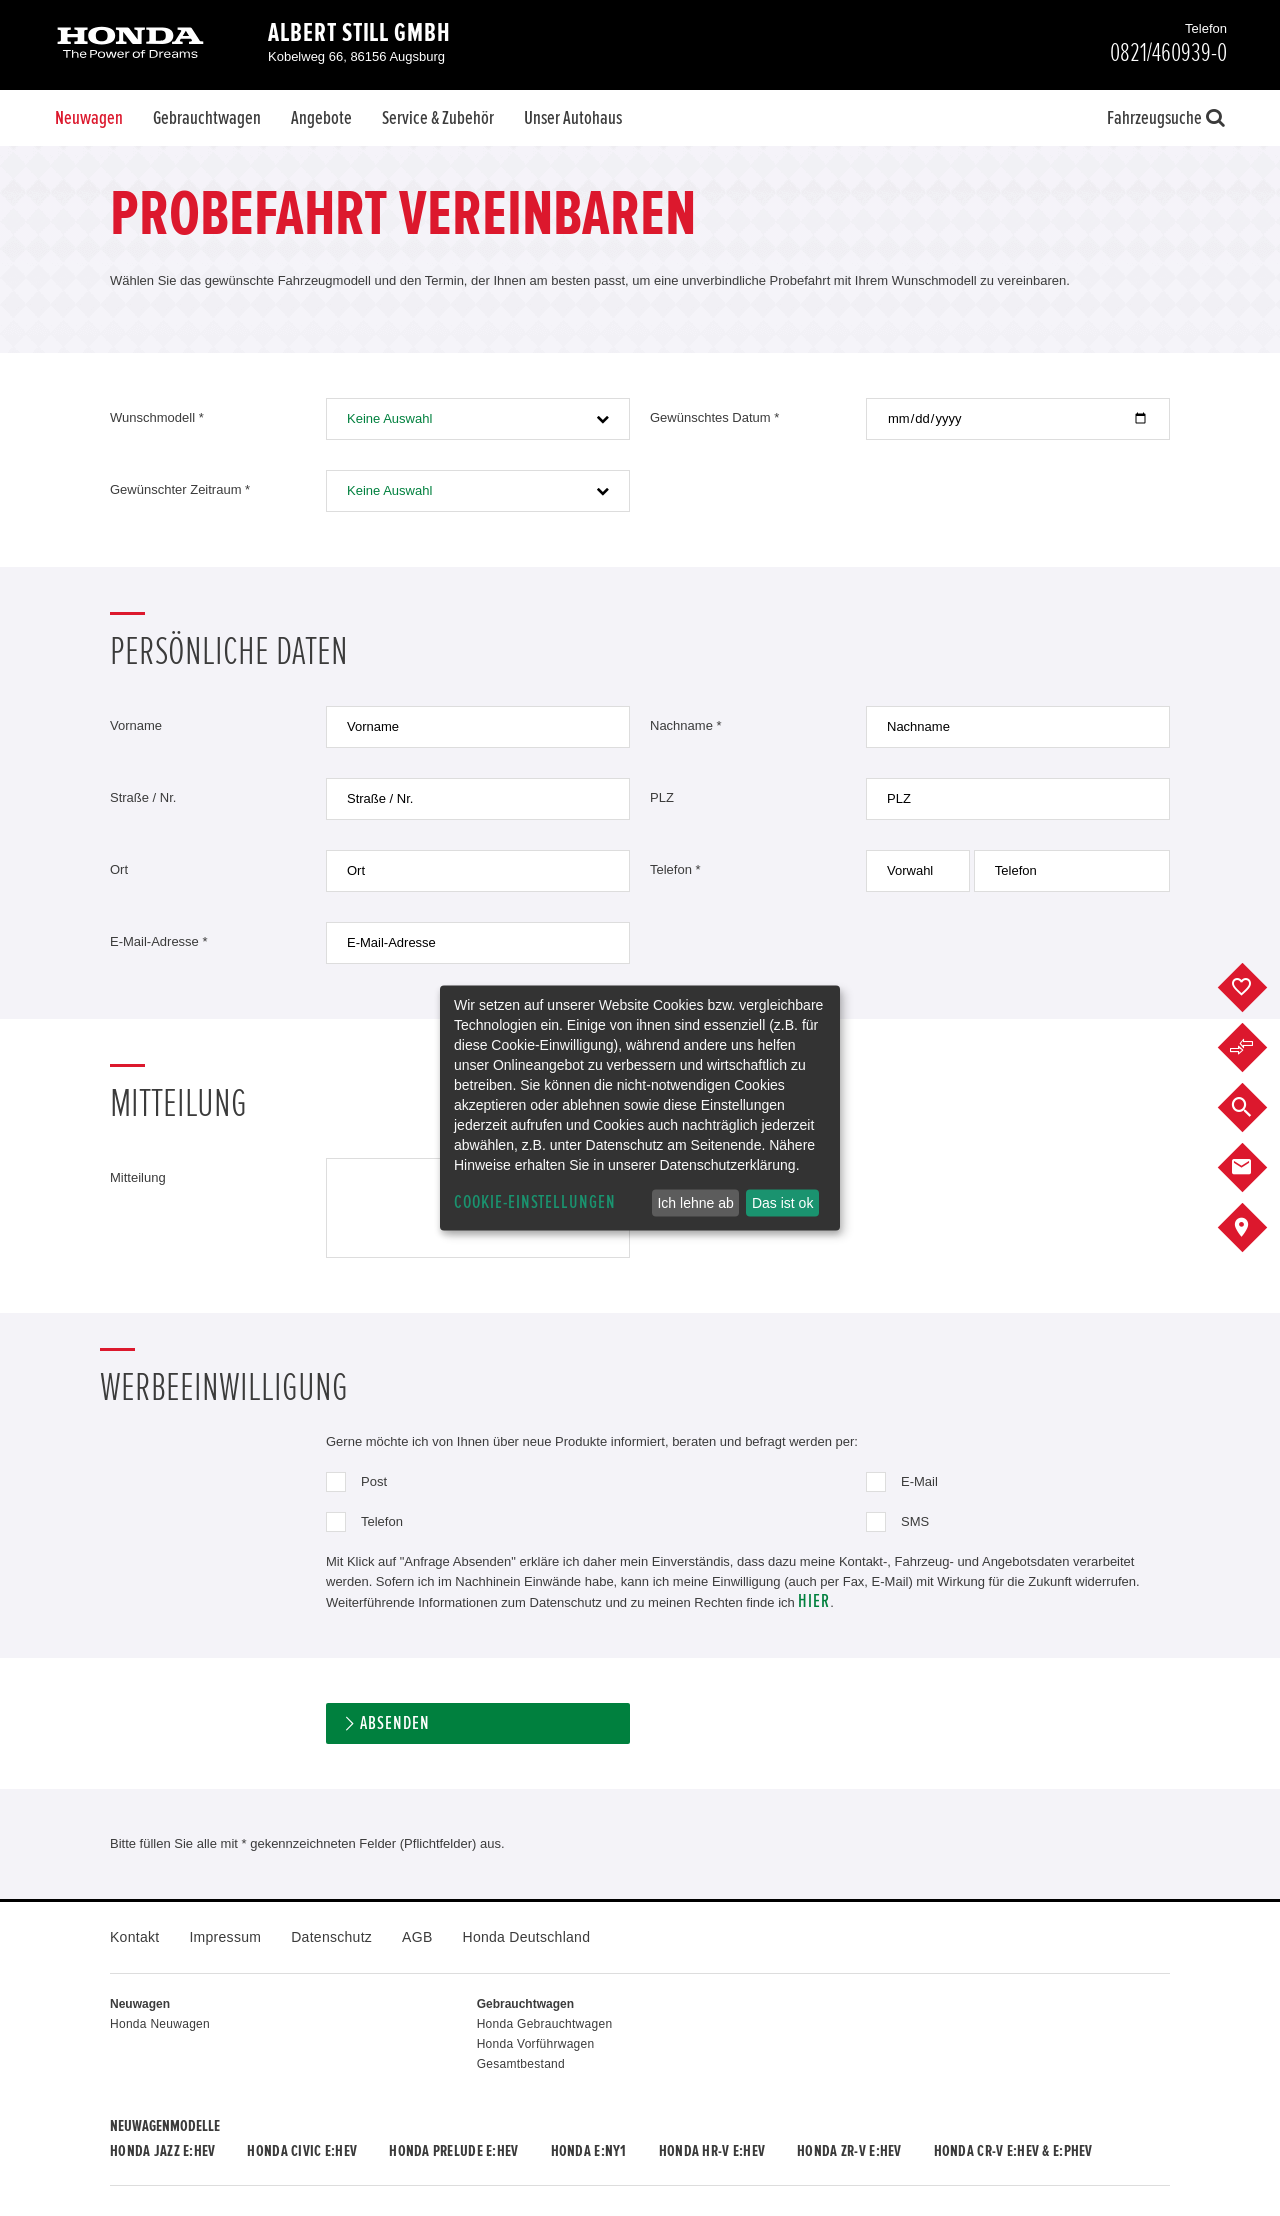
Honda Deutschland (527, 1937)
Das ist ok (782, 1203)
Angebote (321, 118)
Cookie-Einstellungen (535, 1202)
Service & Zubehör (438, 118)
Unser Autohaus (573, 118)
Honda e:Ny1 (589, 2151)
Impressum (225, 1937)
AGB (417, 1937)
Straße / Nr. (143, 797)
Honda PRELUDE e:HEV (453, 2151)
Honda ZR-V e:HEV (849, 2151)
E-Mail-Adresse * (159, 941)
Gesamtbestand (521, 2064)
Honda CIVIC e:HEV (302, 2151)
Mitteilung (138, 1177)
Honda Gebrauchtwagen (545, 2024)
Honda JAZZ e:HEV (162, 2151)
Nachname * (686, 725)
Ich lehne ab (695, 1203)
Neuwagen (89, 118)
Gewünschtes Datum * (714, 417)
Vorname (136, 725)
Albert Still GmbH (359, 33)
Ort (119, 869)
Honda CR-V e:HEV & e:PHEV (1013, 2151)
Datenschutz (331, 1937)
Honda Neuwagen (160, 2024)
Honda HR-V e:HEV (712, 2151)
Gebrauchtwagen (207, 118)
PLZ (662, 797)
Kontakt (134, 1937)
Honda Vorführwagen (536, 2044)
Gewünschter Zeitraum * (180, 489)
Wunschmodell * (157, 417)
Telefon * (675, 869)
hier (814, 1601)
